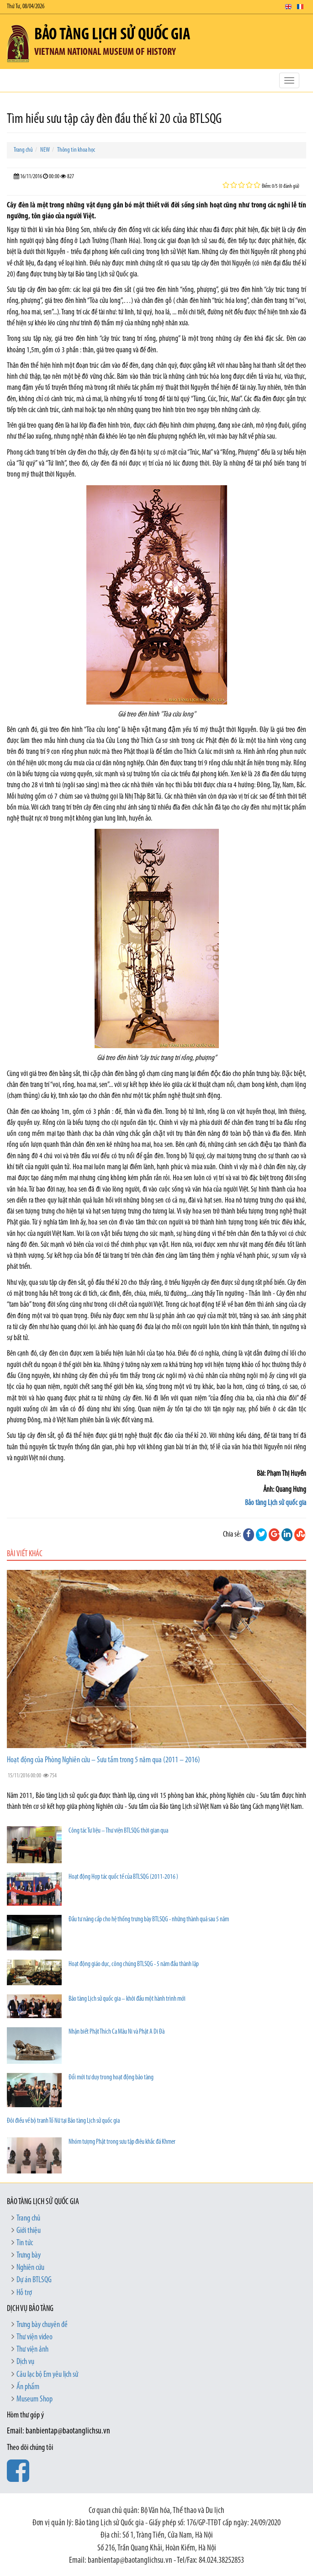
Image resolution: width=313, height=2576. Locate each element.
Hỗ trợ (24, 2293)
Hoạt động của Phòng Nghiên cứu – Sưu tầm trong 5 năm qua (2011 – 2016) (103, 1760)
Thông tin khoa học (76, 150)
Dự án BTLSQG (34, 2280)
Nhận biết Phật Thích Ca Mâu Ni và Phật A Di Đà (116, 2032)
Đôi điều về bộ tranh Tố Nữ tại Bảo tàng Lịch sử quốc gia (63, 2121)
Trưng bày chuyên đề (42, 2325)
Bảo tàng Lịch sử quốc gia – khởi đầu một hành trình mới (127, 1999)
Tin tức (24, 2243)
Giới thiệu (28, 2230)
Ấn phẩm (27, 2387)
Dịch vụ (25, 2362)
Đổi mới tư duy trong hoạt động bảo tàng (111, 2077)
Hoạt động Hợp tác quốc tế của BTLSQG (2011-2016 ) (123, 1877)
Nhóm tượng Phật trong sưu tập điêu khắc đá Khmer (122, 2142)
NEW (45, 150)
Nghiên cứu (30, 2267)
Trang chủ (23, 150)
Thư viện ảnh (32, 2349)
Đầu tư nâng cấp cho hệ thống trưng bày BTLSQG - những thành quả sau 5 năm (149, 1919)
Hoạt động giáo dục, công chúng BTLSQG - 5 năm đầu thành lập (134, 1964)
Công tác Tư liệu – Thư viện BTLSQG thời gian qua (118, 1831)
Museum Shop (34, 2399)
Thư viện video (34, 2337)
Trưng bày (28, 2255)
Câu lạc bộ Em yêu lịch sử (47, 2374)
